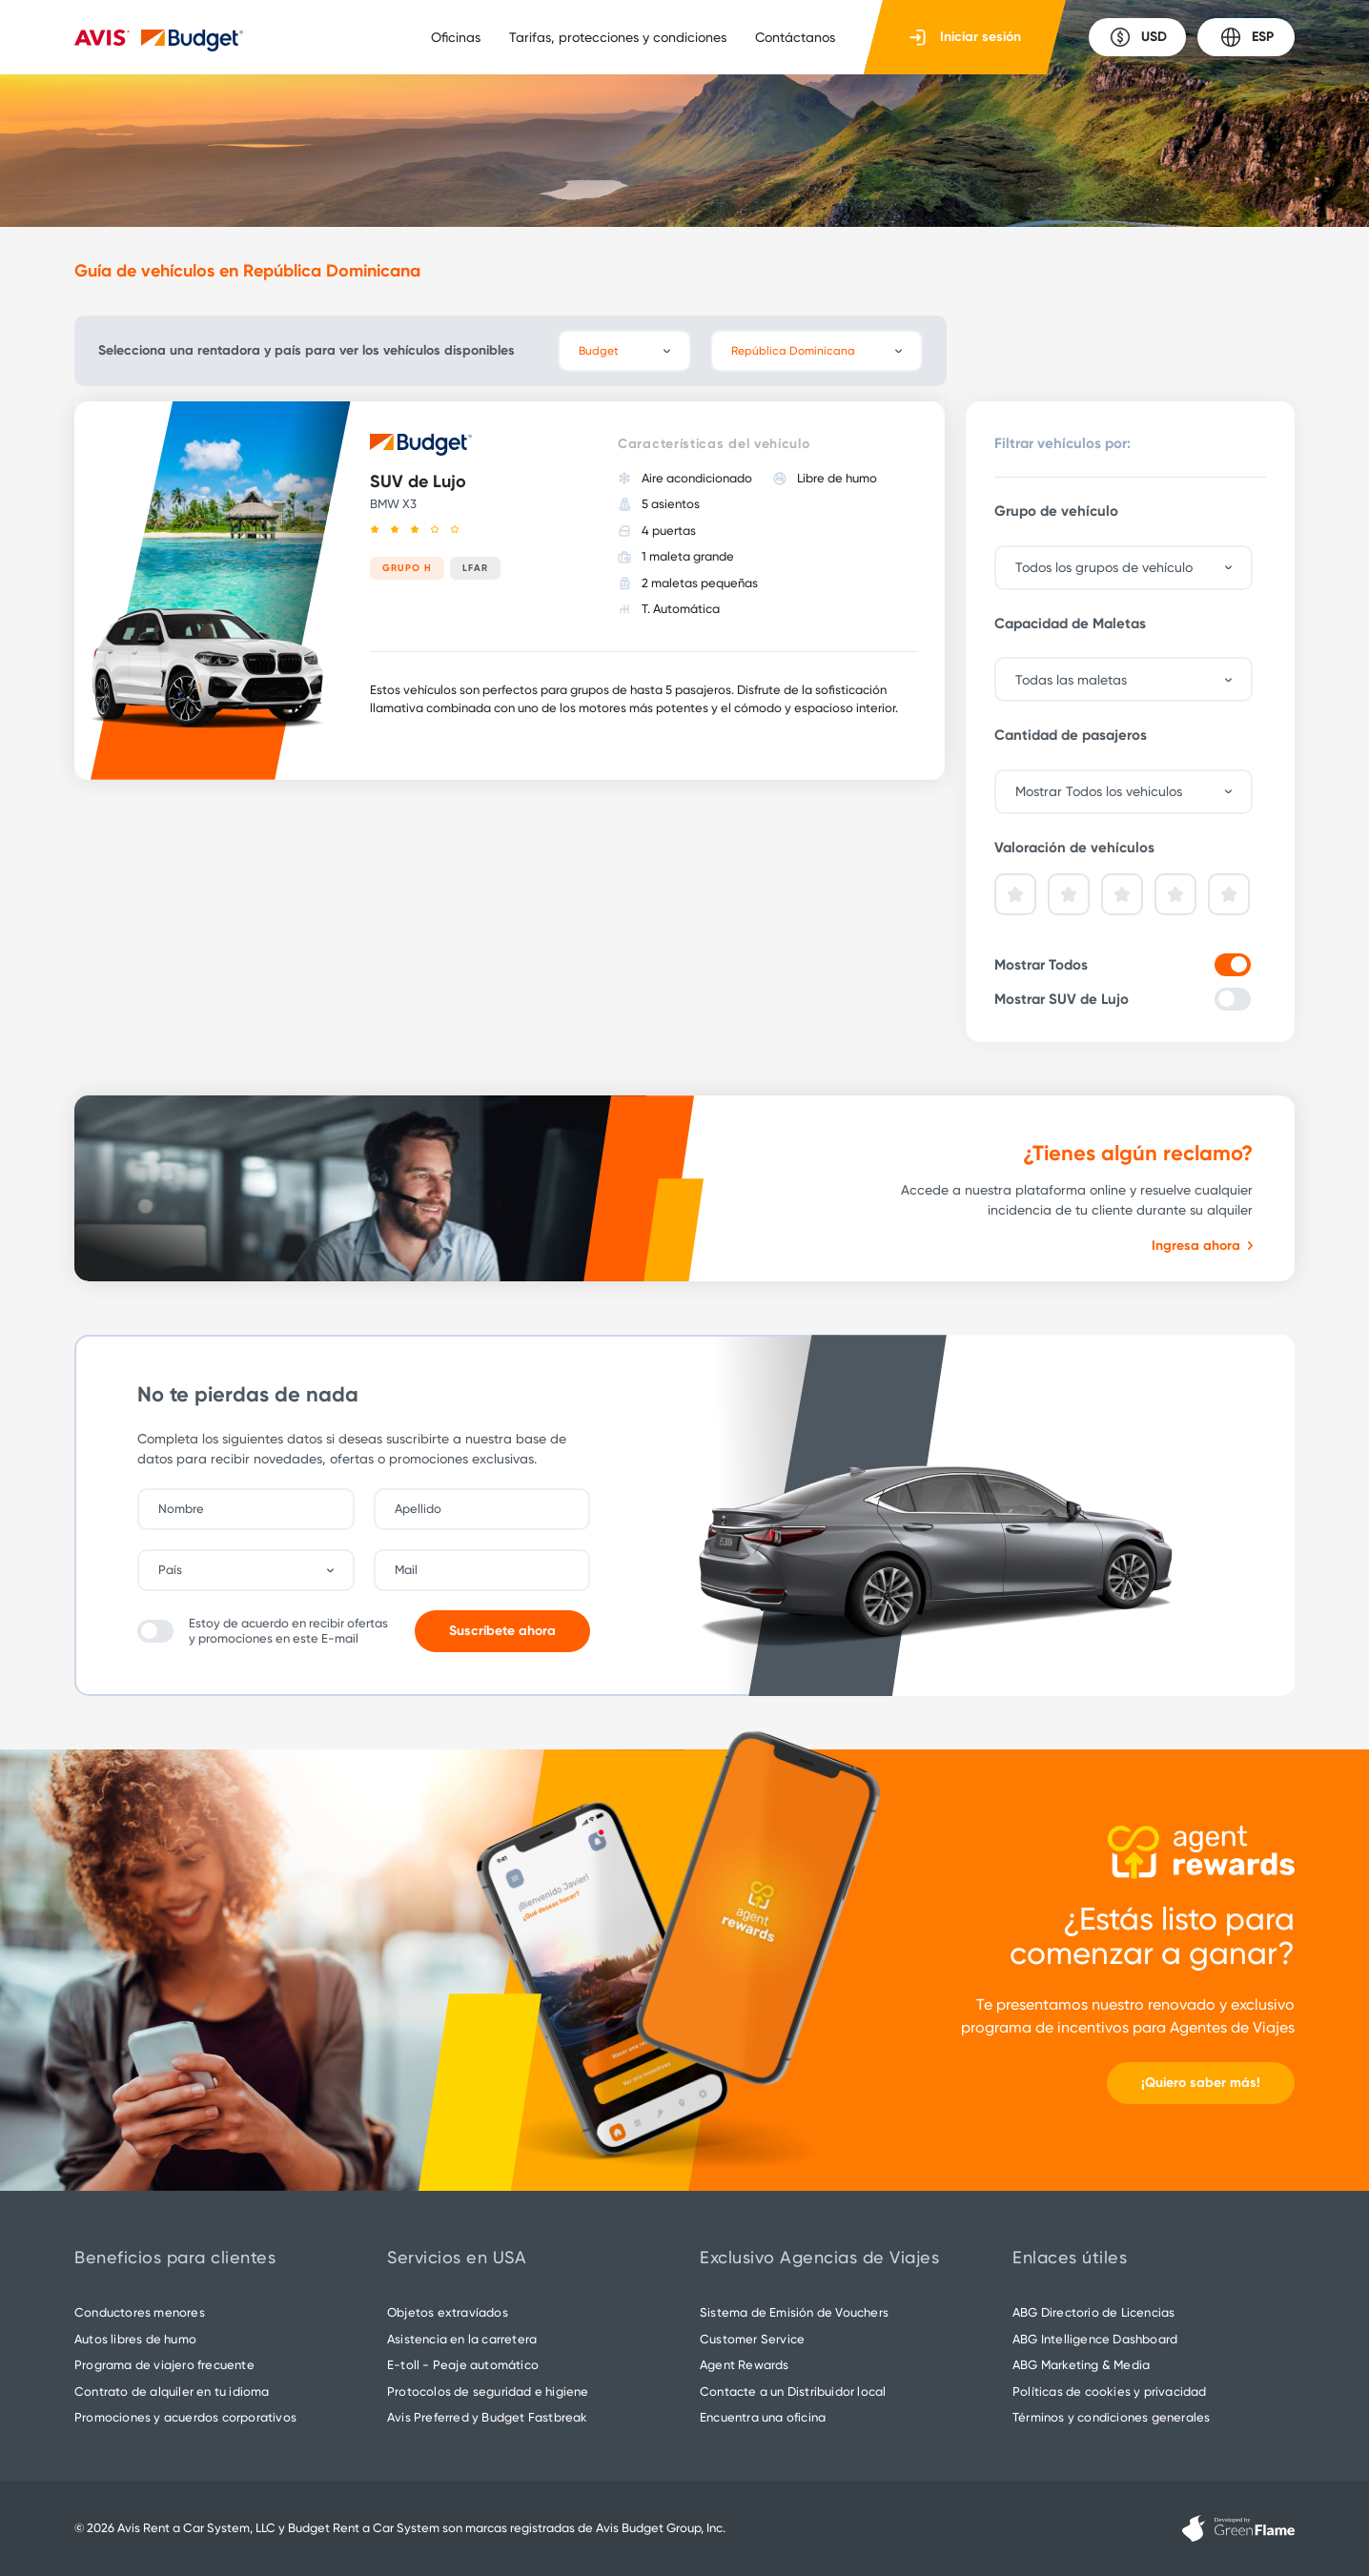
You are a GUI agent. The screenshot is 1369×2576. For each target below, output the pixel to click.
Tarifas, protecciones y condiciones (617, 37)
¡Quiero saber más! (1200, 2083)
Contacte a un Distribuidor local (793, 2391)
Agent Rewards (744, 2365)
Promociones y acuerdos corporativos (185, 2417)
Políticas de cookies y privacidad (1109, 2391)
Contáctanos (795, 37)
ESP (1246, 37)
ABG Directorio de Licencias (1093, 2312)
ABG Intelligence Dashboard (1094, 2339)
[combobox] (255, 1570)
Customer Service (752, 2339)
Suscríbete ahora (502, 1631)
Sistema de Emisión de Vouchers (794, 2312)
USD (1138, 37)
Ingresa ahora (1202, 1245)
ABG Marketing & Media (1081, 2365)
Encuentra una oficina (763, 2417)
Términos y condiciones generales (1111, 2417)
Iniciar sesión (965, 37)
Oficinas (455, 37)
